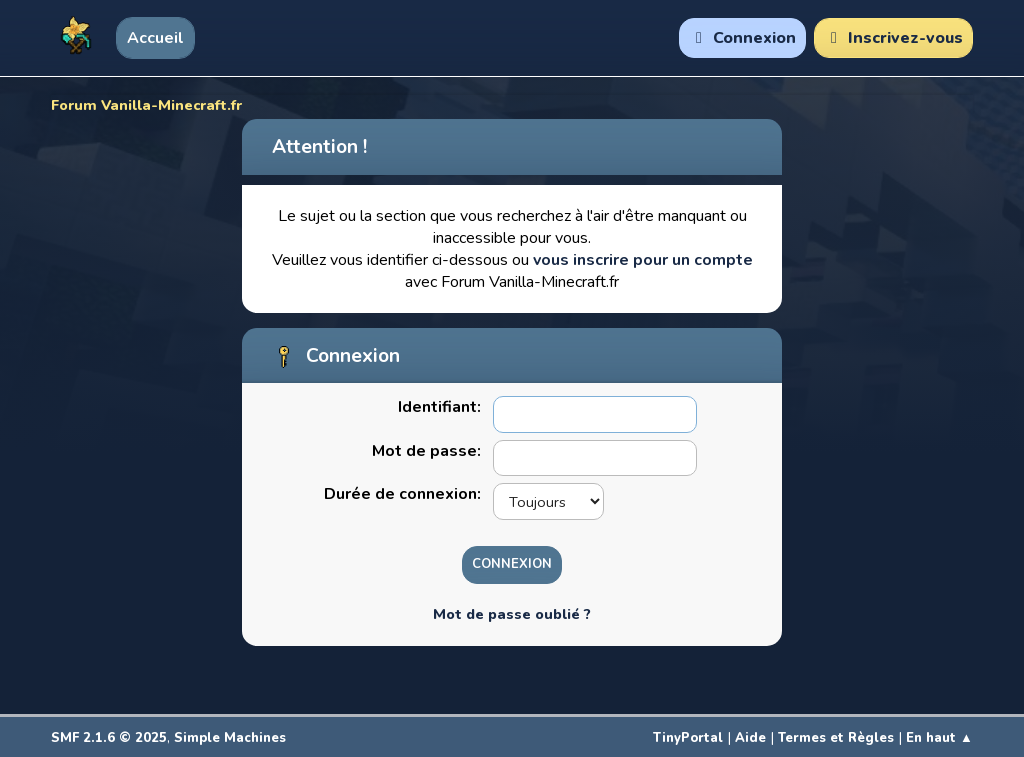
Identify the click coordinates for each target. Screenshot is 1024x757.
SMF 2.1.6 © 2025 (109, 738)
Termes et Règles (836, 738)
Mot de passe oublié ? (512, 614)
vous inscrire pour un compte (643, 260)
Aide (750, 738)
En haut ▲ (939, 738)
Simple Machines (230, 738)
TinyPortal (688, 738)
